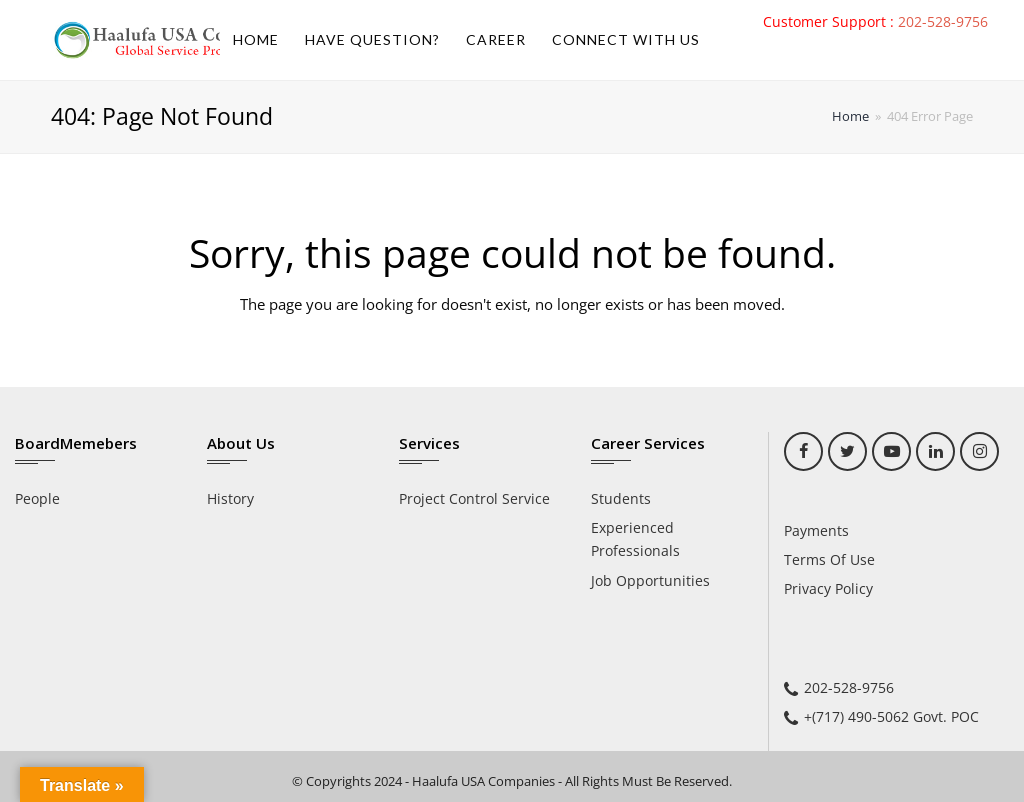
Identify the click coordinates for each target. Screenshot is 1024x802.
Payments (816, 530)
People (37, 498)
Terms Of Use (829, 559)
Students (621, 498)
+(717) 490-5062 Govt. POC (891, 716)
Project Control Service (474, 498)
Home (850, 116)
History (230, 498)
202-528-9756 (943, 21)
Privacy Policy (828, 588)
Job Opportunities (650, 580)
